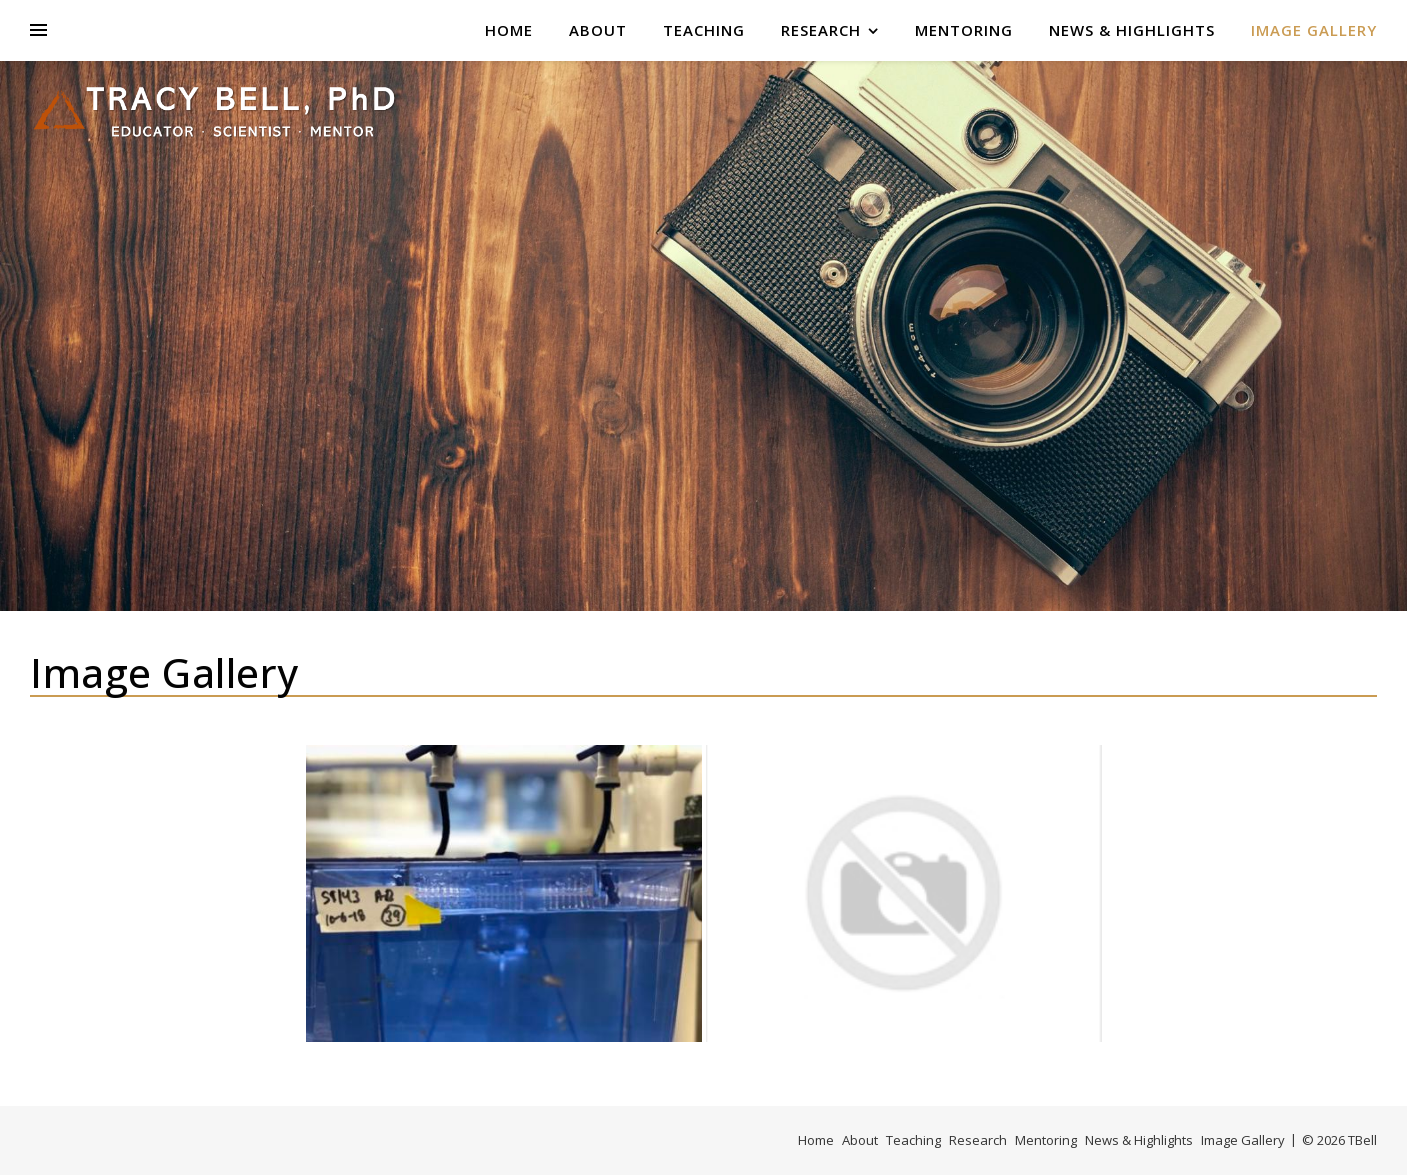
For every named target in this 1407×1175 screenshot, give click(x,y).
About (598, 30)
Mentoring (964, 30)
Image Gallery (1314, 30)
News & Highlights (1132, 30)
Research (821, 30)
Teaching (704, 30)
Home (509, 30)
